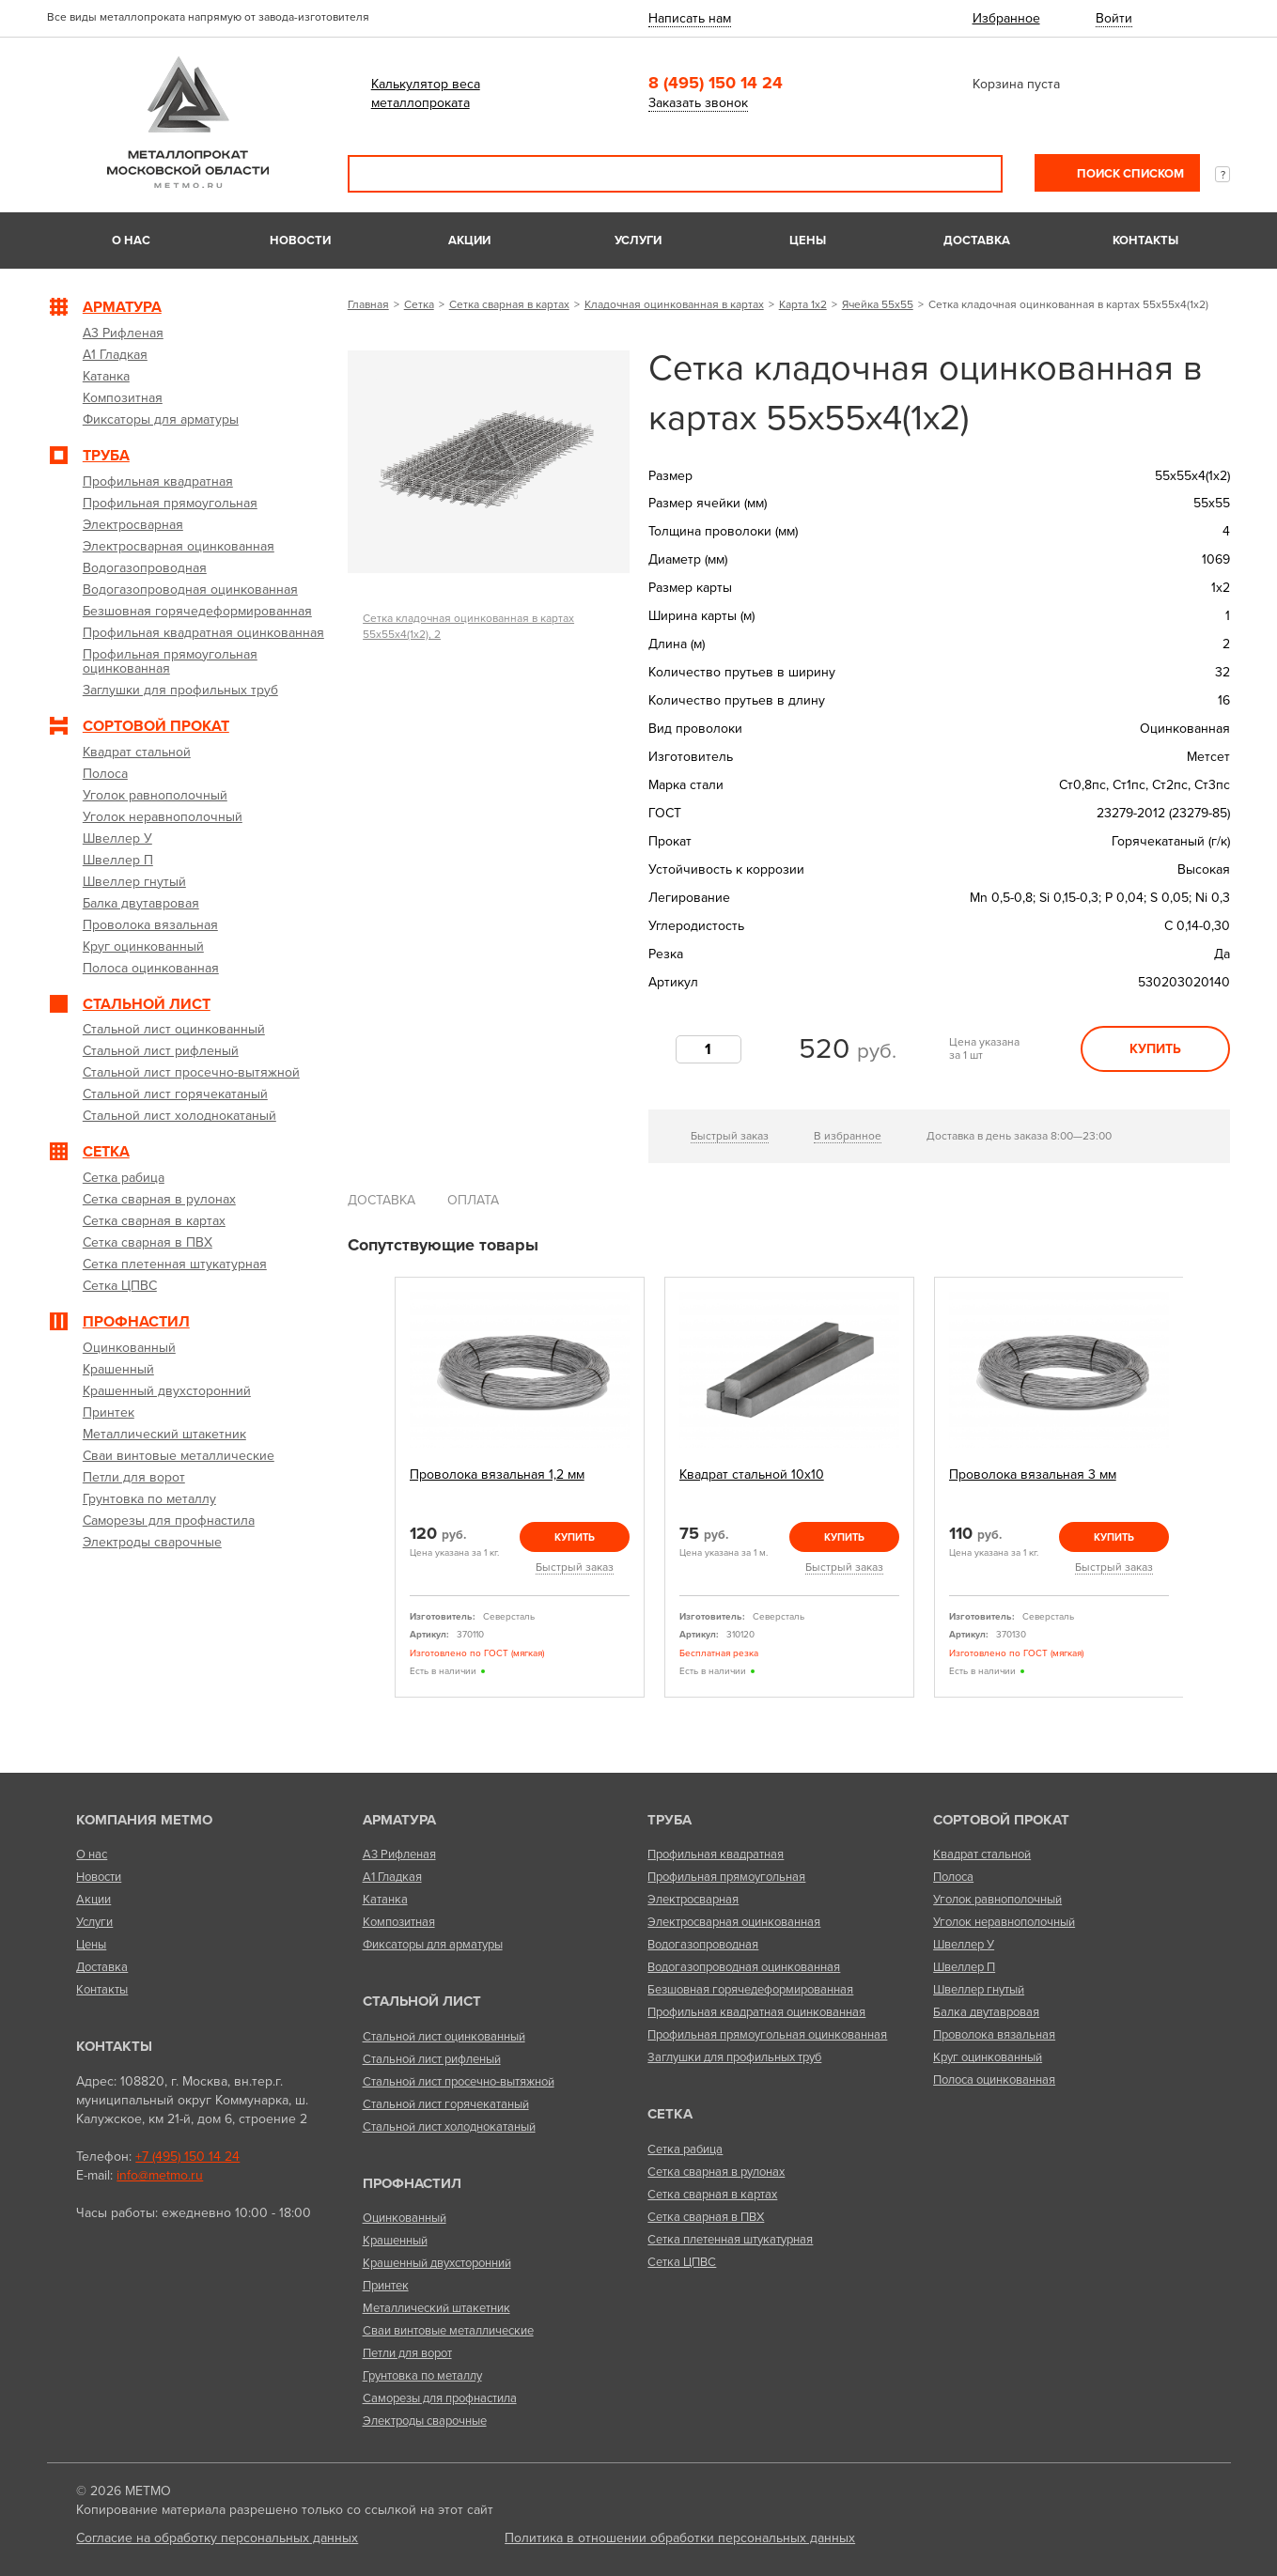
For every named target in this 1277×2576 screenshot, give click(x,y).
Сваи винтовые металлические (448, 2330)
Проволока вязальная (994, 2034)
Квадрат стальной (982, 1854)
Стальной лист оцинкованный (444, 2036)
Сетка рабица (685, 2149)
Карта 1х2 (803, 304)
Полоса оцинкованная (994, 2079)
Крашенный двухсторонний (437, 2263)
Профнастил (412, 2183)
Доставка (976, 240)
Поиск (975, 173)
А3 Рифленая (399, 1854)
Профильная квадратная (715, 1854)
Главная (368, 304)
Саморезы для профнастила (440, 2398)
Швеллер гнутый (978, 1989)
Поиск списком (1129, 173)
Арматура (399, 1819)
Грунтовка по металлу (422, 2375)
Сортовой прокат (1001, 1819)
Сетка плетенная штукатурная (730, 2239)
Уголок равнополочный (997, 1899)
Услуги (638, 240)
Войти (1114, 18)
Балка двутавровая (986, 2012)
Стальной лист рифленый (432, 2059)
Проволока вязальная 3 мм (1032, 1474)
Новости (300, 240)
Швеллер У (963, 1944)
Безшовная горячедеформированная (750, 1989)
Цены (807, 240)
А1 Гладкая (392, 1877)
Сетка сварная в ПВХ (705, 2217)
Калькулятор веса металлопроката (425, 93)
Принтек (386, 2285)
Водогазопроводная (702, 1944)
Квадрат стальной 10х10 (751, 1474)
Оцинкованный (404, 2218)
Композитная (399, 1922)
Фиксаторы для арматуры (433, 1944)
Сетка (419, 304)
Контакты (1145, 240)
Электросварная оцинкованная (733, 1922)
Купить (1155, 1049)
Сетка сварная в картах (509, 304)
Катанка (385, 1899)
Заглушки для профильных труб (734, 2057)
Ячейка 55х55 (877, 304)
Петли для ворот (407, 2353)
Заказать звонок (698, 103)
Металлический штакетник (436, 2308)
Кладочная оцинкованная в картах (674, 304)
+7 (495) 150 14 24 (187, 2157)
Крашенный (395, 2240)
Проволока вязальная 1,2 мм (497, 1474)
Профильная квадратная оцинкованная (756, 2012)
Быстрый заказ (730, 1135)
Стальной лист (422, 2001)
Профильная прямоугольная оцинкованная (767, 2034)
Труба (669, 1819)
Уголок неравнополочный (1004, 1922)
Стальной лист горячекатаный (446, 2104)
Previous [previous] (373, 1494)
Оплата (473, 1200)
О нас (131, 240)
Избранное (1006, 18)
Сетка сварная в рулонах (716, 2172)
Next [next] (1204, 1494)
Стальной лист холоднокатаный (449, 2126)
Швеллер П (964, 1967)
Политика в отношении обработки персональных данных (680, 2538)
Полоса (953, 1877)
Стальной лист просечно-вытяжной (458, 2081)
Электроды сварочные (425, 2421)
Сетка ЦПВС (681, 2262)
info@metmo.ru (160, 2175)
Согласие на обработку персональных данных (217, 2538)
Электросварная (693, 1899)
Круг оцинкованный (987, 2057)
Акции (469, 240)
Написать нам (689, 18)
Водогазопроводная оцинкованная (743, 1967)
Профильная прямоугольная (726, 1877)
